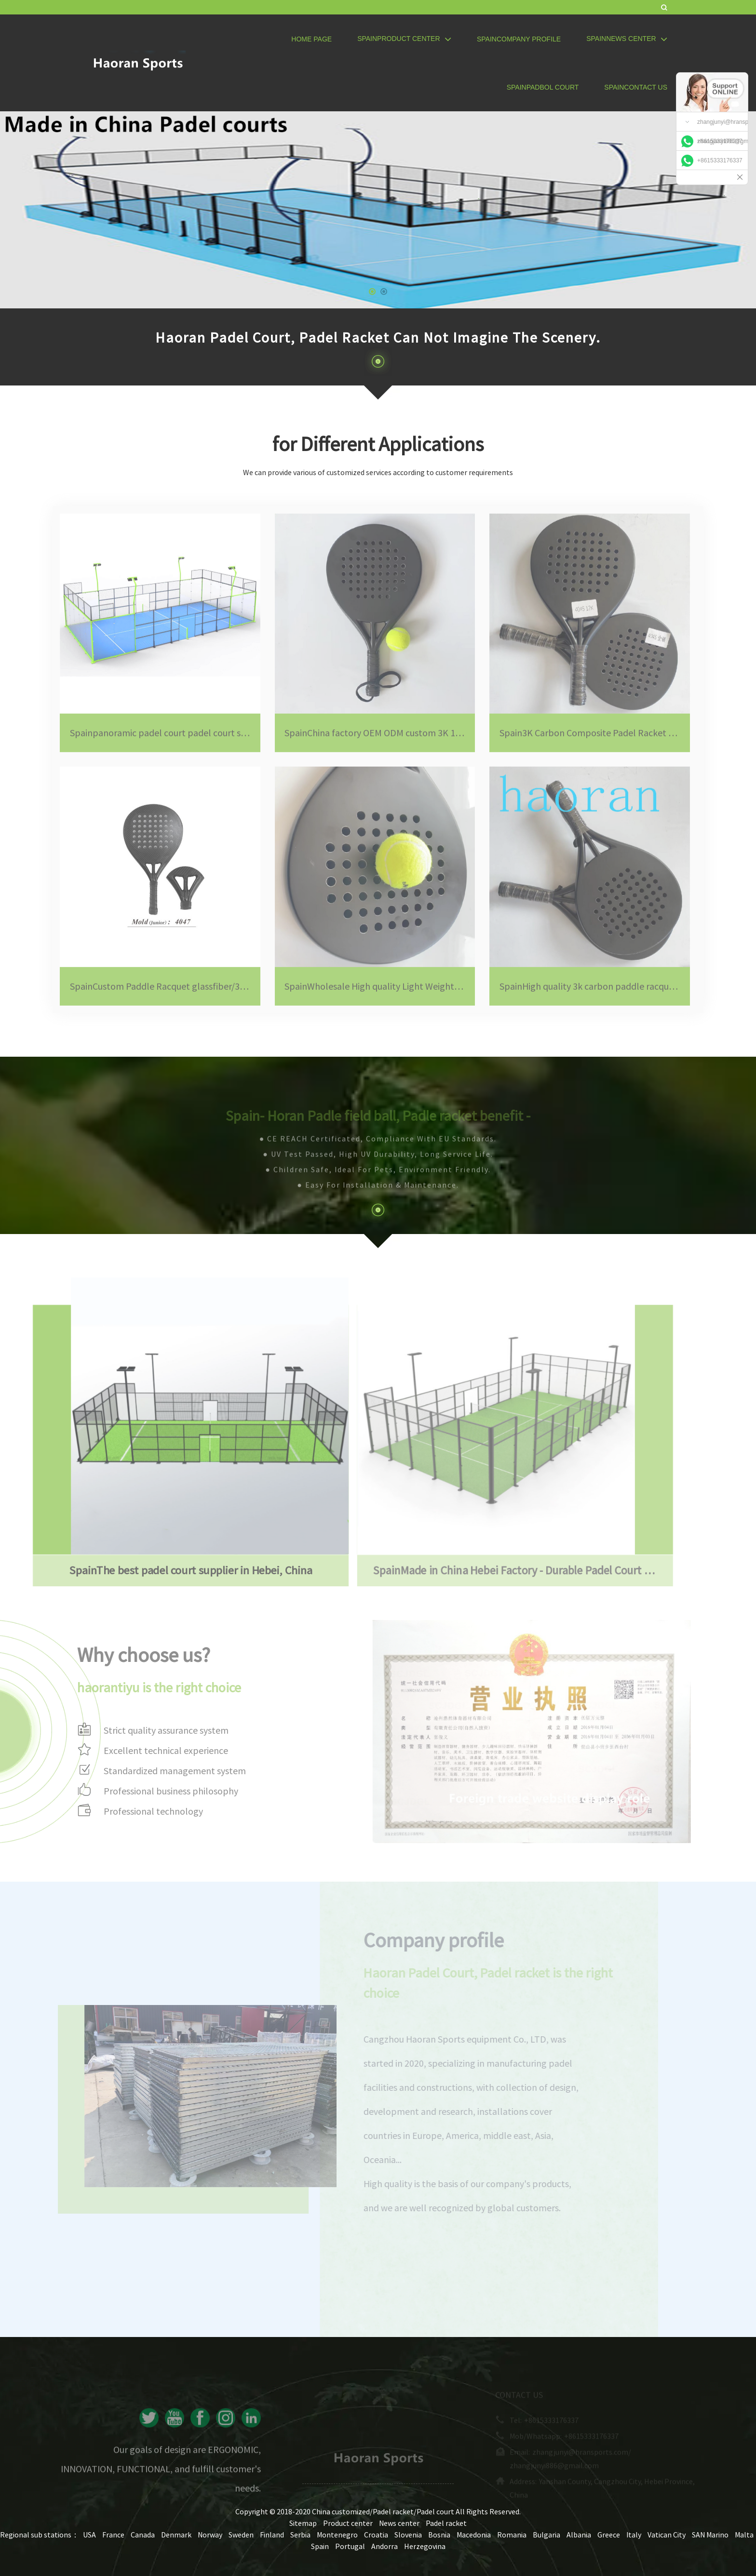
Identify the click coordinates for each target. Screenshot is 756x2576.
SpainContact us (635, 87)
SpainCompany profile (519, 39)
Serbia (300, 2534)
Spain (320, 2546)
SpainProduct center (404, 38)
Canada (143, 2534)
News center (399, 2523)
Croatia (376, 2534)
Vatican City (667, 2534)
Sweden (241, 2534)
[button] (372, 291)
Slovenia (408, 2534)
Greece (608, 2534)
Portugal (350, 2546)
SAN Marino (710, 2534)
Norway (210, 2534)
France (113, 2534)
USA (89, 2534)
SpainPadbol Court (543, 87)
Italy (633, 2534)
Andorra (384, 2546)
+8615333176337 (719, 141)
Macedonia (474, 2534)
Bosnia (439, 2534)
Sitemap (303, 2523)
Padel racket (446, 2523)
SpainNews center (626, 38)
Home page (311, 39)
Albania (579, 2534)
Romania (511, 2534)
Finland (272, 2534)
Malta (744, 2534)
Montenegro (337, 2534)
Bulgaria (546, 2534)
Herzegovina (425, 2546)
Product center (348, 2523)
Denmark (176, 2534)
